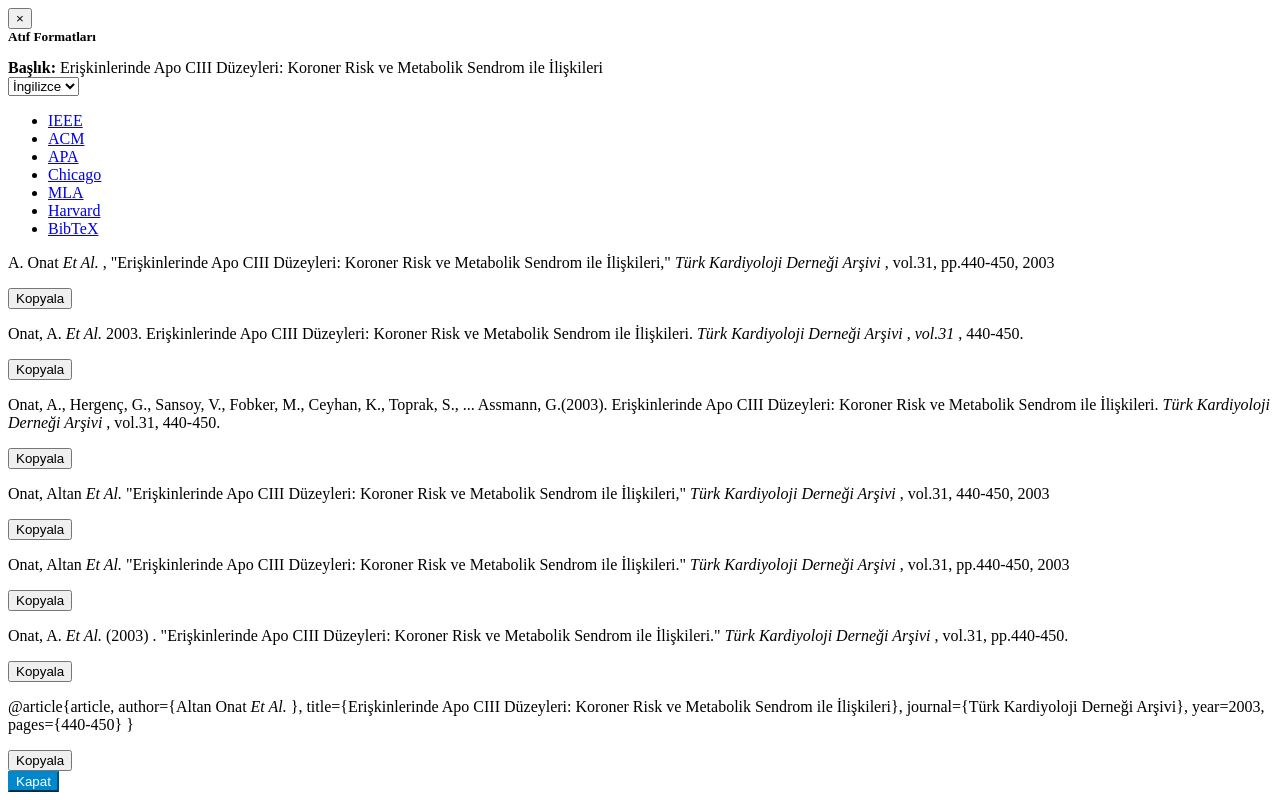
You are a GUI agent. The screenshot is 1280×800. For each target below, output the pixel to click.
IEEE (65, 120)
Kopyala (40, 298)
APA (63, 156)
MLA (66, 192)
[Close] (20, 18)
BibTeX (73, 228)
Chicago (74, 174)
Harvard (74, 210)
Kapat (33, 781)
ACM (66, 138)
